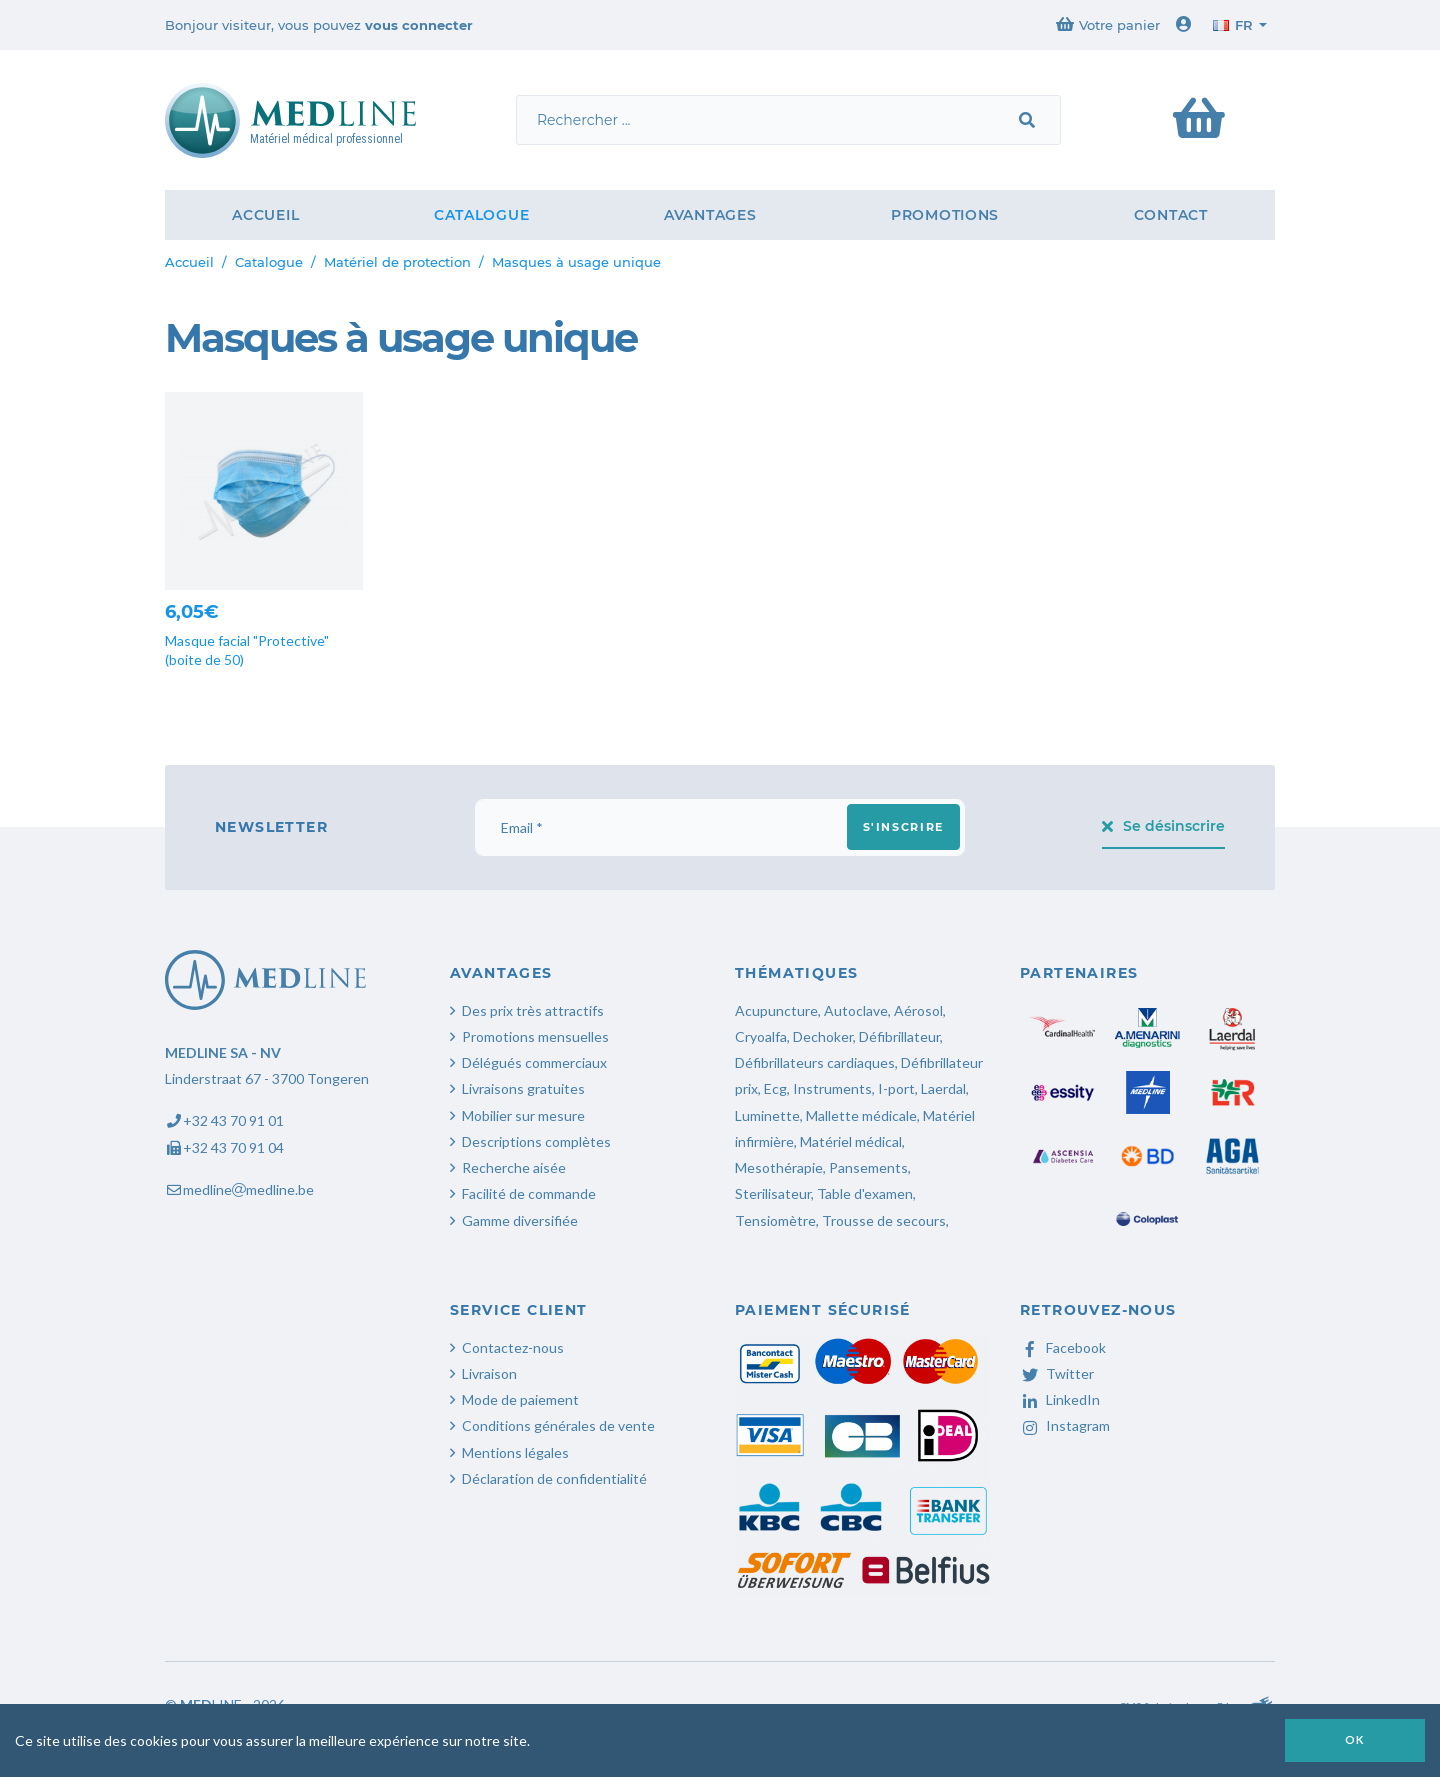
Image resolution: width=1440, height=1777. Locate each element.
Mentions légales (515, 1452)
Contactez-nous (513, 1347)
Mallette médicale (861, 1115)
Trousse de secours (884, 1220)
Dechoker (823, 1036)
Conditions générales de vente (558, 1425)
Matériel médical (851, 1141)
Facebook (1063, 1347)
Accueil (265, 215)
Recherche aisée (514, 1167)
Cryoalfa (761, 1036)
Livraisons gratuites (523, 1088)
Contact (1171, 215)
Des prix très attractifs (533, 1010)
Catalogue (481, 215)
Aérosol (918, 1010)
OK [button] (1355, 1739)
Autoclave (856, 1010)
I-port (896, 1088)
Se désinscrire (1164, 826)
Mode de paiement (520, 1399)
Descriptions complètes (536, 1141)
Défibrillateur (899, 1036)
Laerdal (943, 1088)
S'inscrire (904, 827)
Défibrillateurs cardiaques (815, 1062)
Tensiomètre (775, 1220)
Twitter (1057, 1373)
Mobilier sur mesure (523, 1115)
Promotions (945, 215)
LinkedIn (1060, 1399)
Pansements (868, 1167)
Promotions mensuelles (535, 1036)
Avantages (710, 215)
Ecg (775, 1088)
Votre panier (1108, 24)
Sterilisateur (773, 1193)
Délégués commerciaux (534, 1062)
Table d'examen (865, 1193)
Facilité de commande (529, 1193)
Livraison (489, 1373)
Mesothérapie (779, 1167)
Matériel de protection (397, 262)
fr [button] (1233, 25)
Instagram (1065, 1425)
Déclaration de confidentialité (554, 1478)
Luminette (767, 1115)
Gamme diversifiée (520, 1220)
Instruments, (834, 1088)
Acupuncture (776, 1010)
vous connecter (419, 25)
